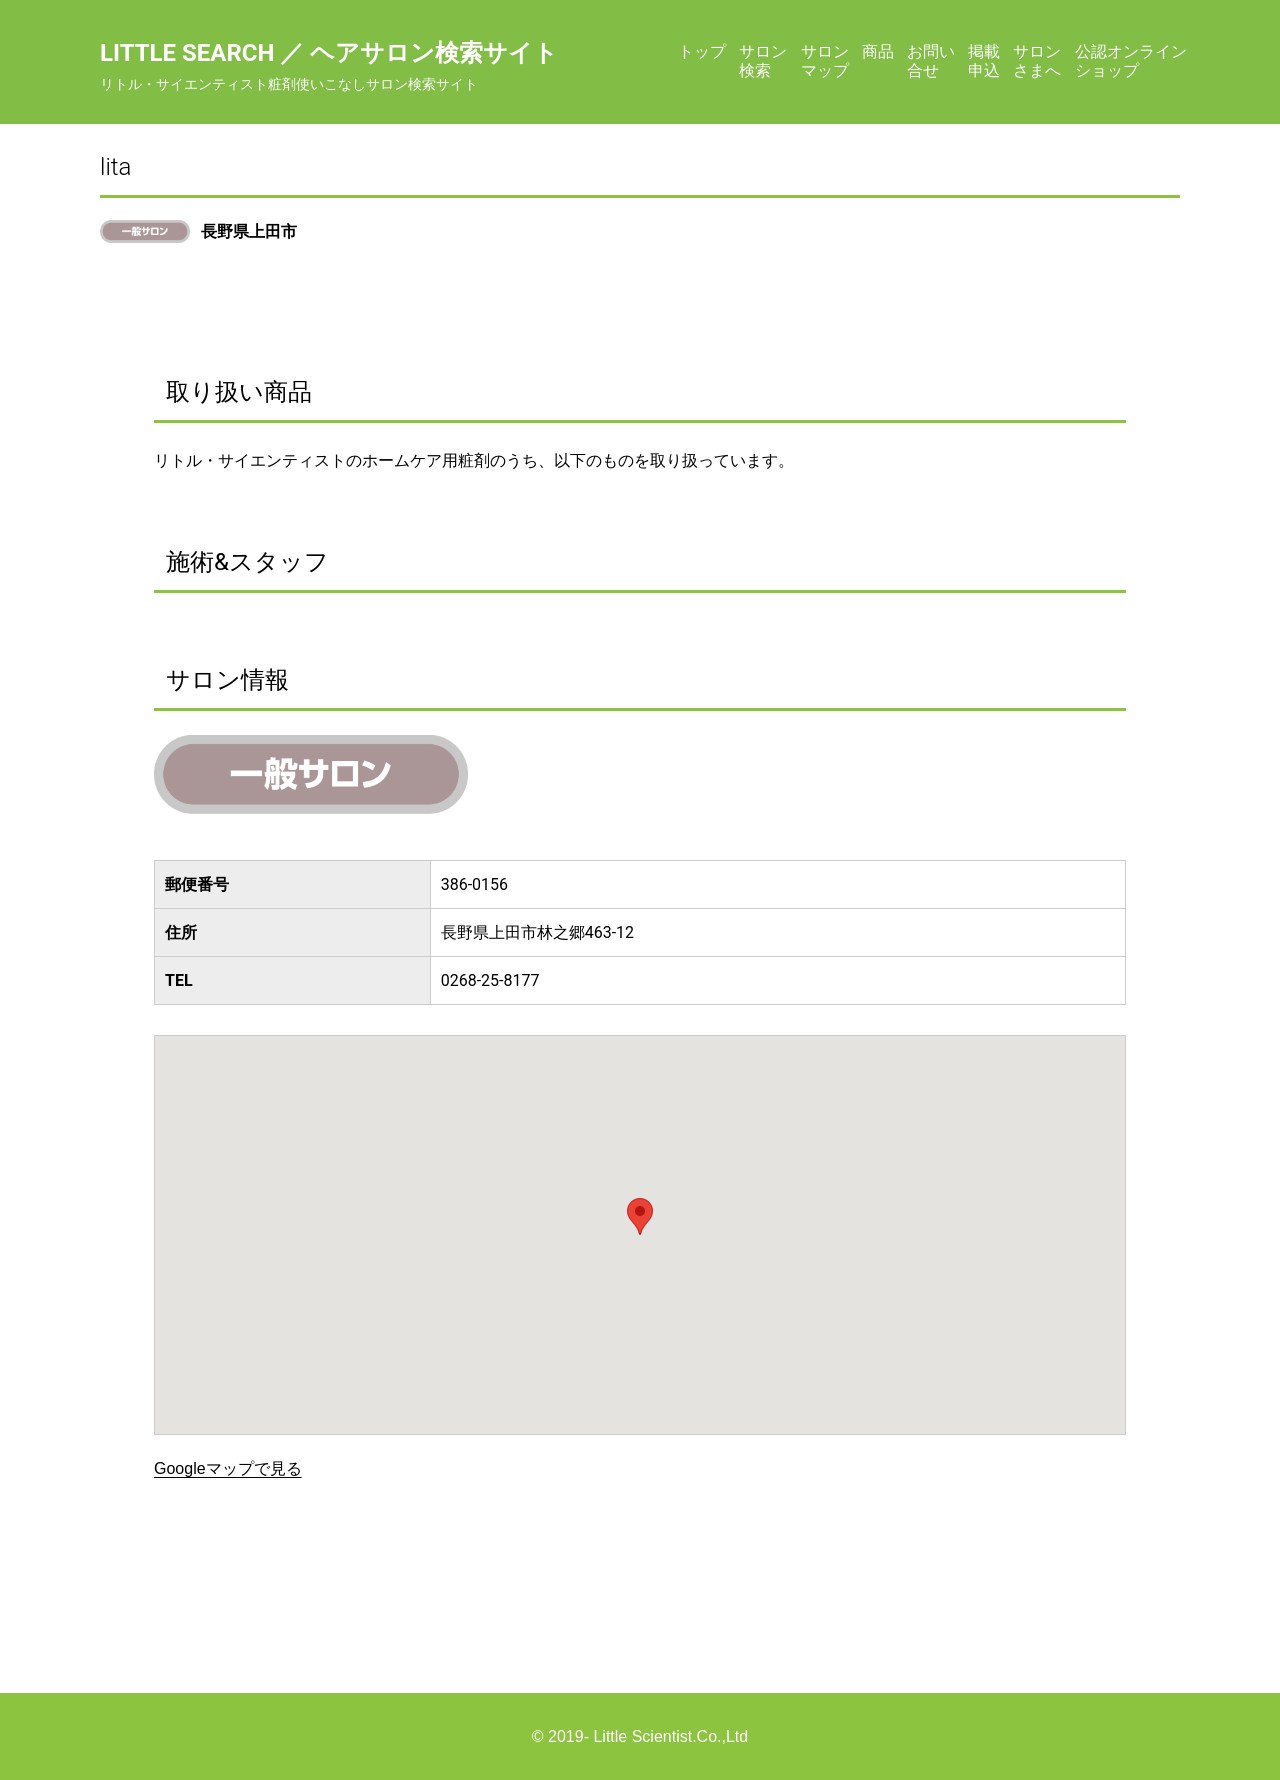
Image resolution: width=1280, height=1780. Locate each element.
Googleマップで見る (228, 1468)
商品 (878, 51)
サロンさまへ (1037, 60)
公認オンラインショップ (1131, 60)
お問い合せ (931, 60)
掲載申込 (984, 60)
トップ (702, 51)
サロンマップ (825, 60)
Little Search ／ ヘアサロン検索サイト (329, 53)
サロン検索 (763, 60)
